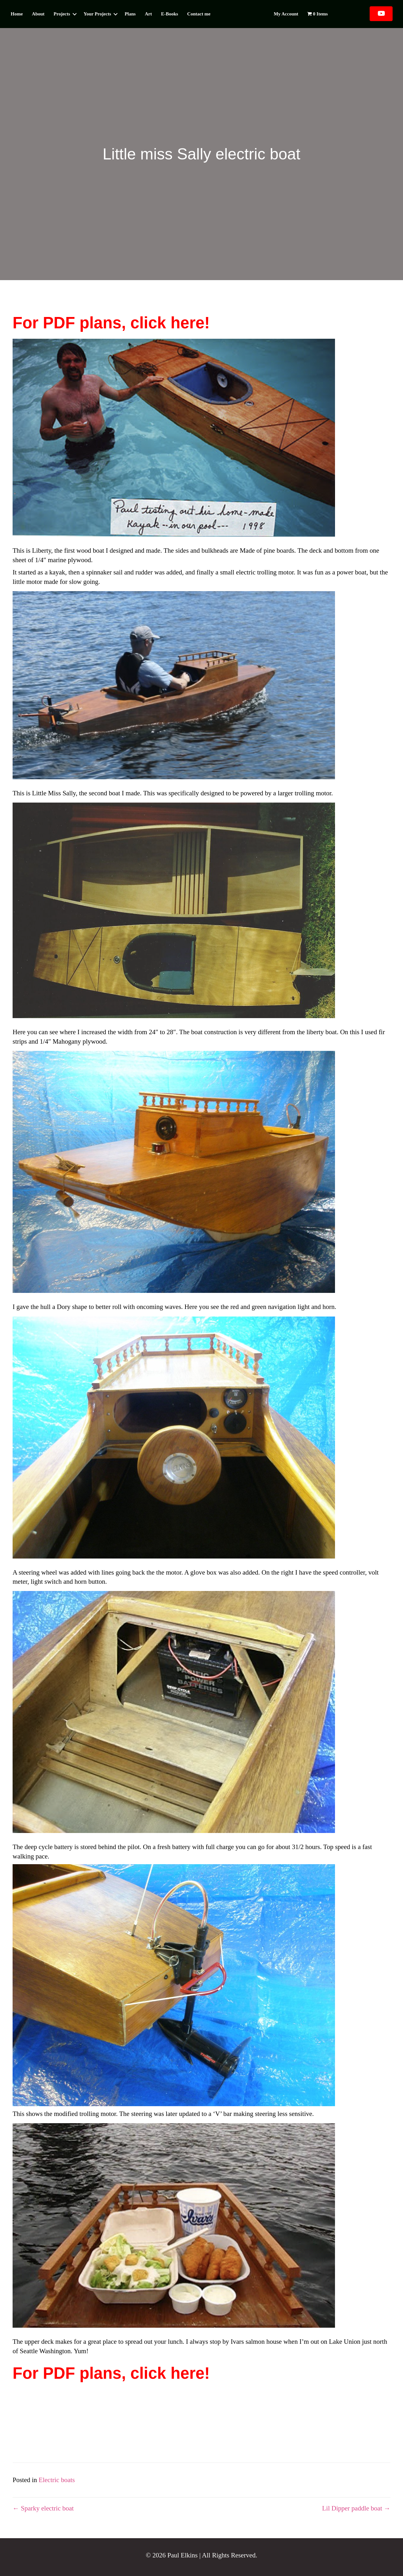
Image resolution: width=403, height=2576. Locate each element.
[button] (74, 14)
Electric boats (57, 2480)
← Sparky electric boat (43, 2508)
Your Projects (97, 13)
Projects (62, 13)
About (38, 13)
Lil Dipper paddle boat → (356, 2508)
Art (148, 13)
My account (286, 13)
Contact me (199, 13)
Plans (130, 13)
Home (17, 13)
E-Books (169, 13)
